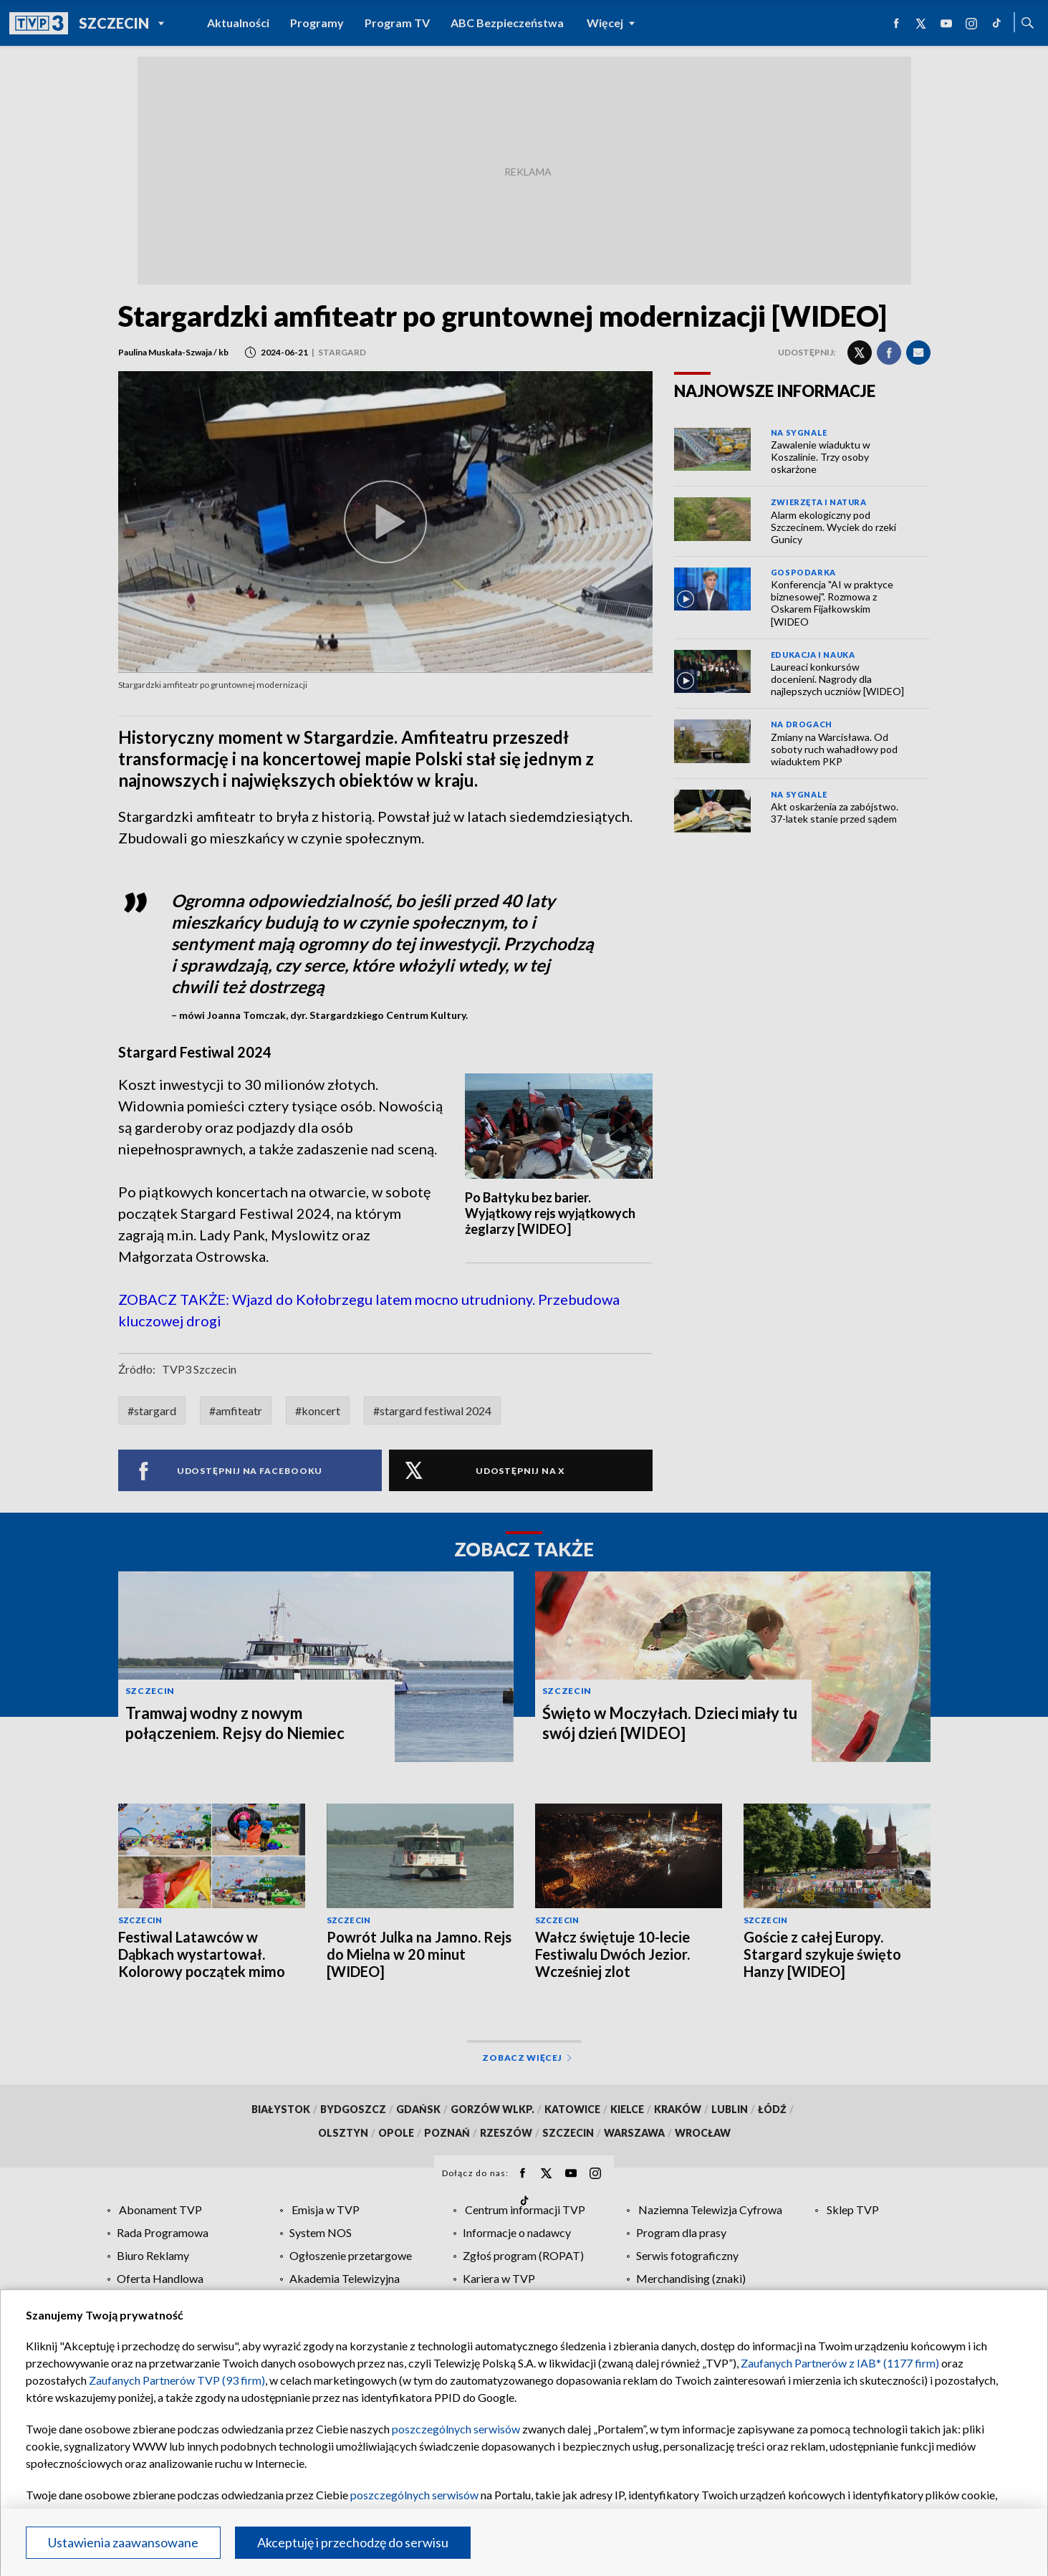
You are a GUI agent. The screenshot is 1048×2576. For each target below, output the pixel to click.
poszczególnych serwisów (456, 2429)
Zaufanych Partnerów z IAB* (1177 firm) (840, 2363)
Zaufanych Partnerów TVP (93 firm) (177, 2380)
